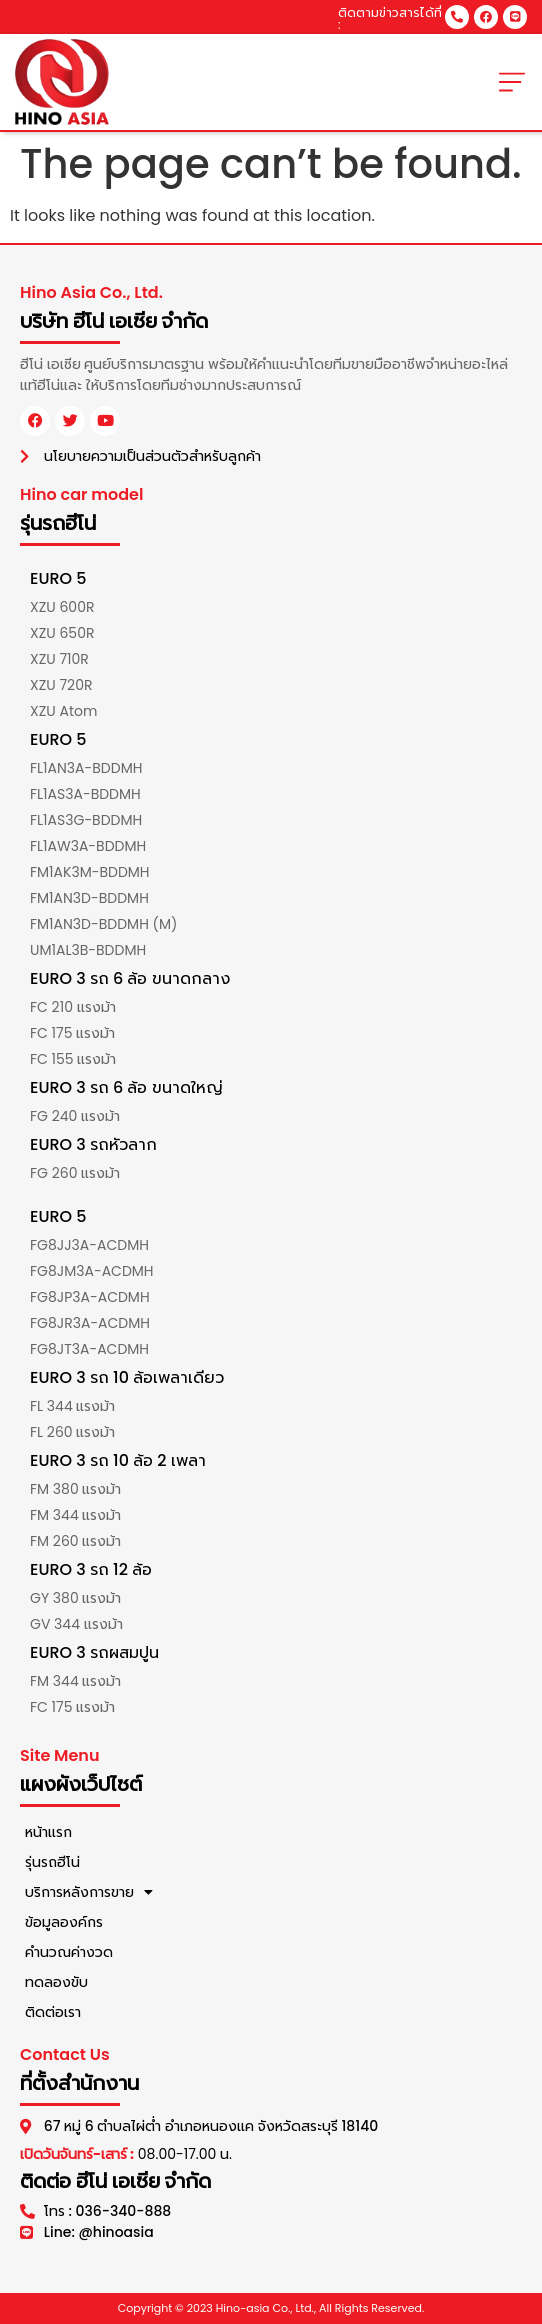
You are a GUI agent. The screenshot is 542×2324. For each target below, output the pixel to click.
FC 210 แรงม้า (73, 1007)
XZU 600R (62, 607)
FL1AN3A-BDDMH (86, 768)
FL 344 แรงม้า (72, 1406)
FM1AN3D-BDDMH (89, 898)
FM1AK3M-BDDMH (90, 872)
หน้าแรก (48, 1832)
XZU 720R (61, 685)
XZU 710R (59, 659)
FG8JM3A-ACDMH (92, 1271)
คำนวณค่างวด (69, 1952)
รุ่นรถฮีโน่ (52, 1862)
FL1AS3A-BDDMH (85, 794)
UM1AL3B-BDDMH (88, 950)
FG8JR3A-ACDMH (90, 1323)
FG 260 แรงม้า (75, 1173)
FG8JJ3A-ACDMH (89, 1245)
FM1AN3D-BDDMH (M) (103, 924)
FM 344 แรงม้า (75, 1515)
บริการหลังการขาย (89, 1892)
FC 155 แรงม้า (73, 1059)
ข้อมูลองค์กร (64, 1922)
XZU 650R (62, 633)
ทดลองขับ (56, 1982)
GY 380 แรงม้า (75, 1598)
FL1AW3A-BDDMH (88, 846)
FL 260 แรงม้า (72, 1432)
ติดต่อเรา (53, 2012)
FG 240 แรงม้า (75, 1116)
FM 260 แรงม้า (75, 1541)
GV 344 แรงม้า (76, 1624)
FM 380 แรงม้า (75, 1489)
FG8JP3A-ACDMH (90, 1297)
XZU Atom (63, 711)
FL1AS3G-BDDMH (86, 820)
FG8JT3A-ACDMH (89, 1349)
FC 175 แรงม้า (72, 1033)
